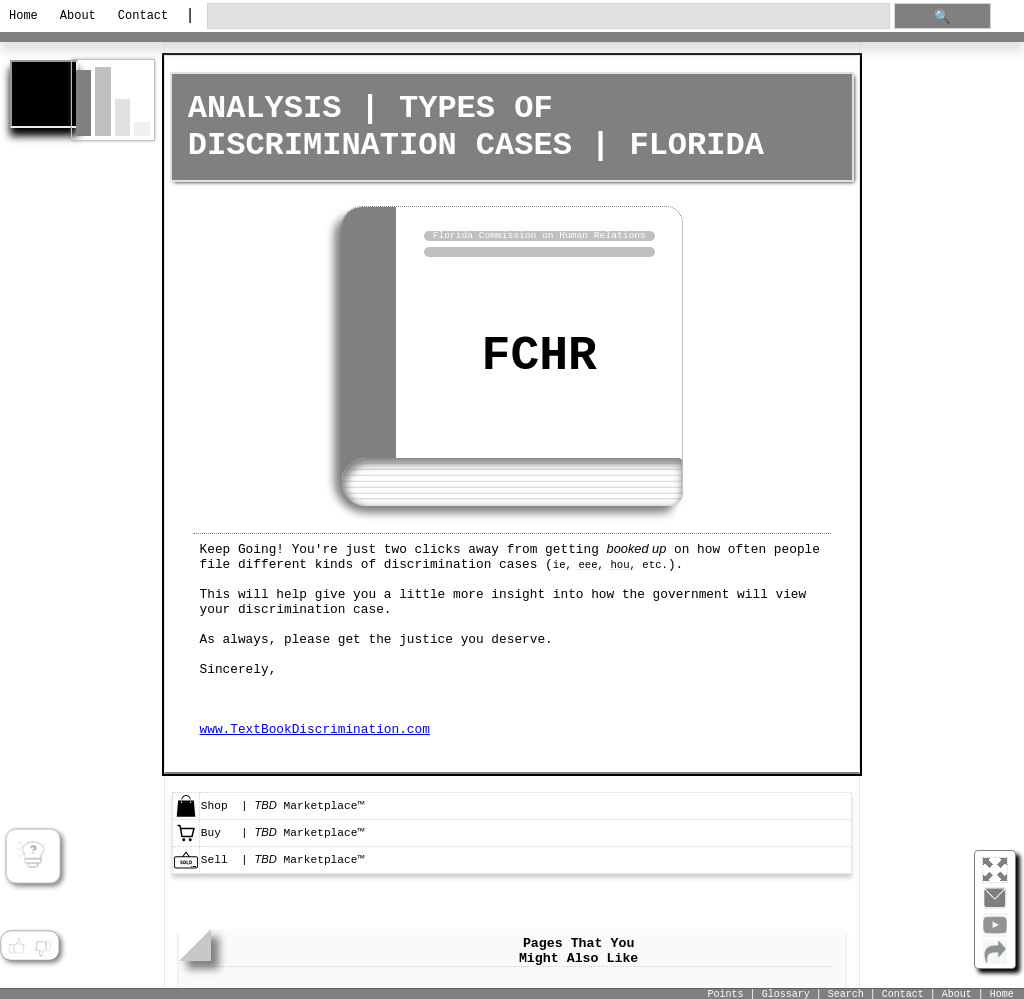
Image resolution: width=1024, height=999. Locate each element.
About (78, 16)
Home (23, 16)
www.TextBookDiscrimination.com (315, 726)
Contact (143, 16)
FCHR (539, 355)
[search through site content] (548, 16)
